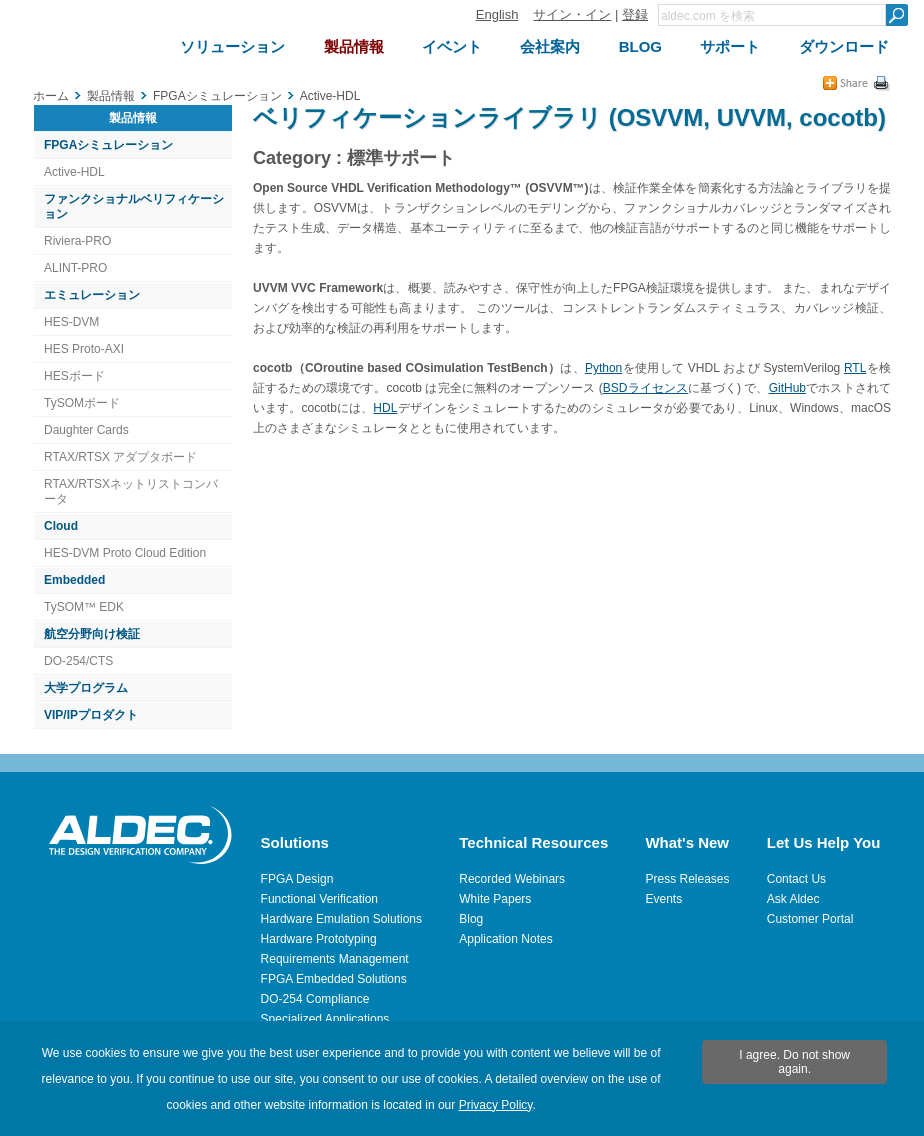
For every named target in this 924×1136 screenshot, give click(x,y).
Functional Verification (319, 899)
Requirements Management (335, 959)
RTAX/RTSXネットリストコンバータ (131, 491)
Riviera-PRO (77, 241)
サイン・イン (572, 14)
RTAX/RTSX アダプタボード (120, 457)
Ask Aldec (793, 899)
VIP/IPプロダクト (91, 715)
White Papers (495, 899)
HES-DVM (71, 322)
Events (663, 899)
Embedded (74, 580)
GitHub (787, 388)
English (497, 14)
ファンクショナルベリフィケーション (134, 206)
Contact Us (796, 879)
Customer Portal (810, 919)
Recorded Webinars (512, 879)
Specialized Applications (325, 1019)
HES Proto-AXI (84, 349)
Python (603, 368)
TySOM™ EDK (84, 607)
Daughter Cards (86, 430)
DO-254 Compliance (315, 999)
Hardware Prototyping (319, 939)
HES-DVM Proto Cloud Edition (125, 553)
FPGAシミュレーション (108, 145)
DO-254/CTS (78, 661)
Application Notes (505, 939)
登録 (635, 14)
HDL (385, 408)
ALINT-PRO (75, 268)
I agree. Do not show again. (794, 1062)
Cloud (61, 526)
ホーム (51, 96)
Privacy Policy (496, 1105)
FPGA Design (297, 879)
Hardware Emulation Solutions (341, 919)
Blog (471, 919)
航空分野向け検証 (92, 634)
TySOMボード (82, 403)
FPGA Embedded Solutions (334, 979)
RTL (855, 368)
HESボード (74, 376)
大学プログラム (86, 688)
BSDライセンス (646, 388)
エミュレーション (92, 295)
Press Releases (687, 879)
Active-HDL (74, 172)
